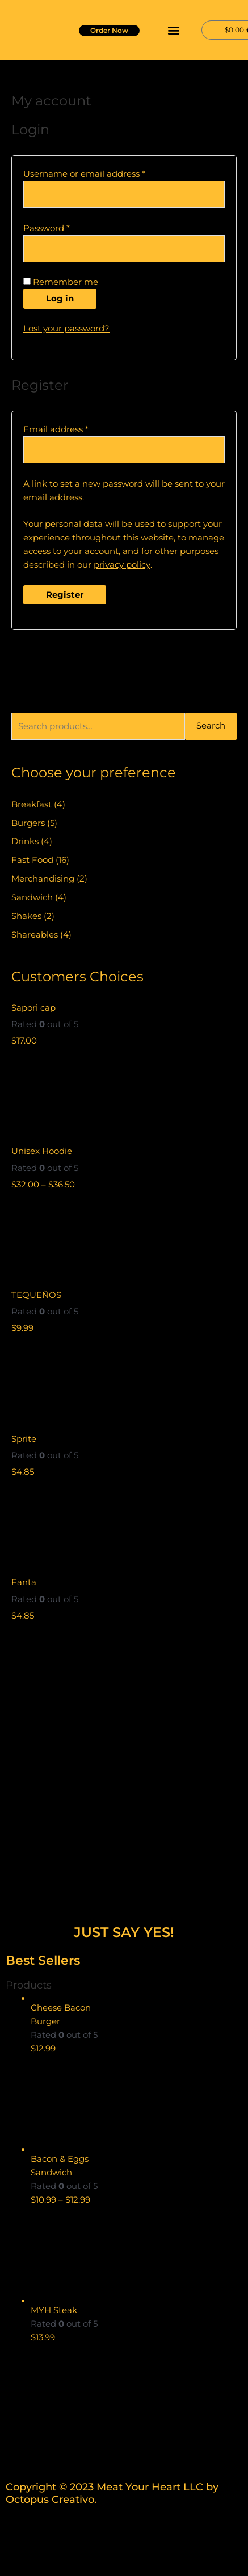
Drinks (25, 841)
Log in (60, 298)
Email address (75, 429)
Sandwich (32, 897)
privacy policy (122, 565)
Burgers (28, 823)
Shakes (26, 916)
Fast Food (32, 860)
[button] (173, 29)
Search (210, 726)
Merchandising (42, 879)
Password (65, 227)
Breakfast (31, 804)
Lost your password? (66, 328)
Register (64, 595)
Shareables (34, 935)
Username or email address (103, 173)
